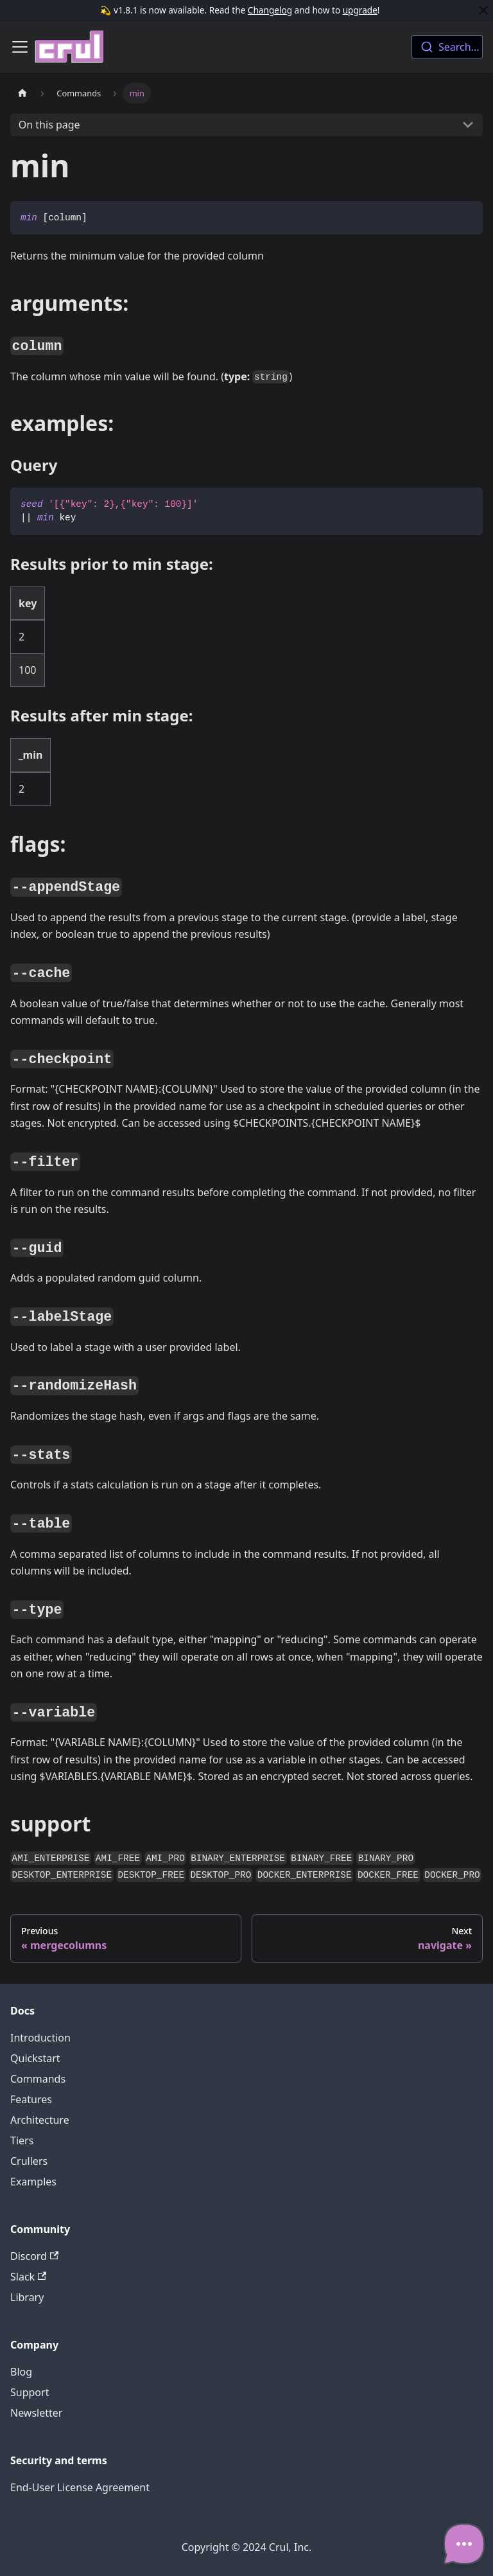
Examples (33, 2182)
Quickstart (35, 2058)
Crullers (29, 2161)
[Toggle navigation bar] (20, 47)
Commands (37, 2079)
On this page (49, 125)
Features (31, 2099)
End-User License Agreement (80, 2487)
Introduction (40, 2038)
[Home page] (22, 93)
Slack (28, 2277)
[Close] (483, 10)
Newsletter (36, 2413)
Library (27, 2297)
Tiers (21, 2140)
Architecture (39, 2120)
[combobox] (447, 46)
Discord (34, 2256)
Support (29, 2392)
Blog (21, 2372)
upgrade (360, 10)
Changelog (270, 10)
